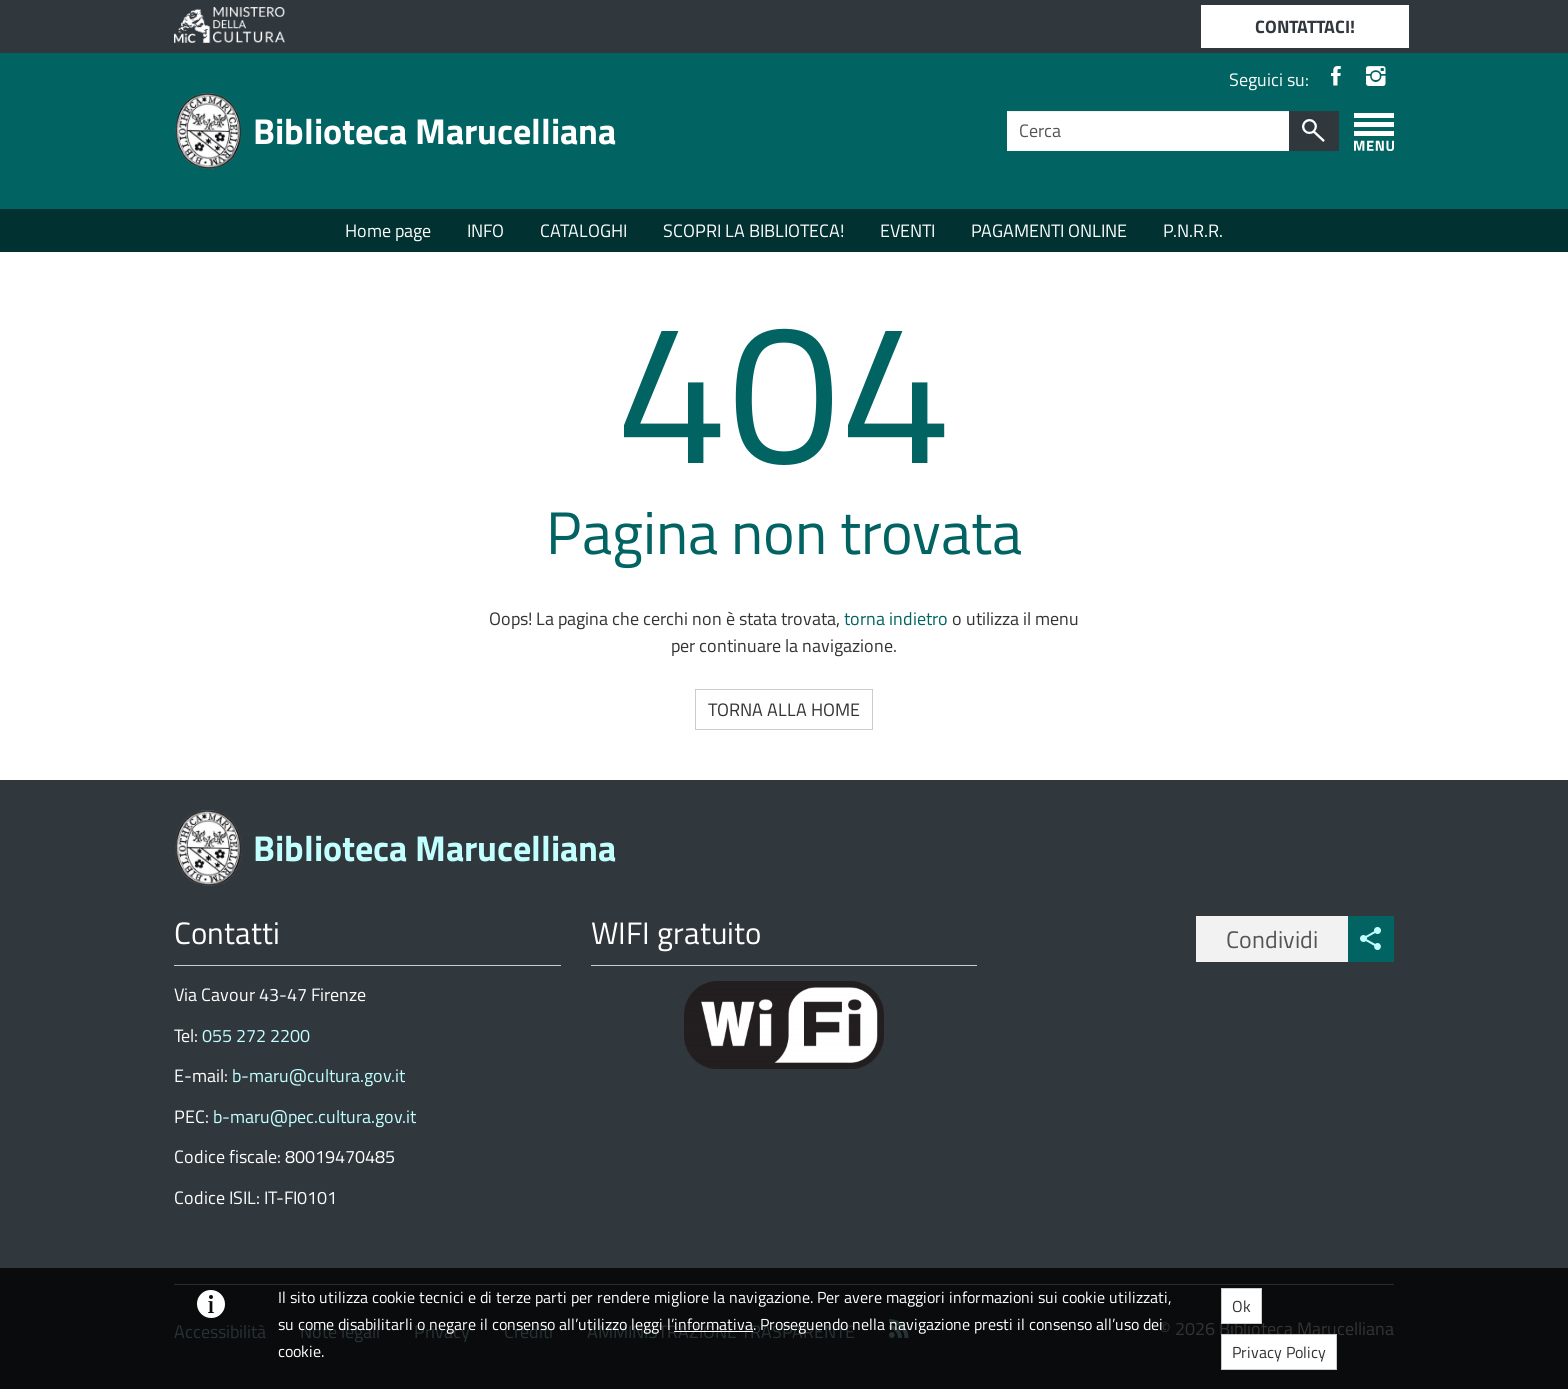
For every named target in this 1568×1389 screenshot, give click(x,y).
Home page (388, 230)
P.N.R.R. (1193, 230)
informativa (713, 1324)
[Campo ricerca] (1148, 131)
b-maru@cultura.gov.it (316, 1075)
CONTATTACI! (1305, 26)
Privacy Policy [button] (1279, 1352)
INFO (485, 230)
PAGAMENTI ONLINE (1049, 230)
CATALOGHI (583, 230)
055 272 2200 (256, 1035)
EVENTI (907, 230)
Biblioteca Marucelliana (434, 130)
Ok (1241, 1306)
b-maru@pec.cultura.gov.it (314, 1116)
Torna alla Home (784, 709)
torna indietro (896, 618)
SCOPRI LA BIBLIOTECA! (753, 230)
